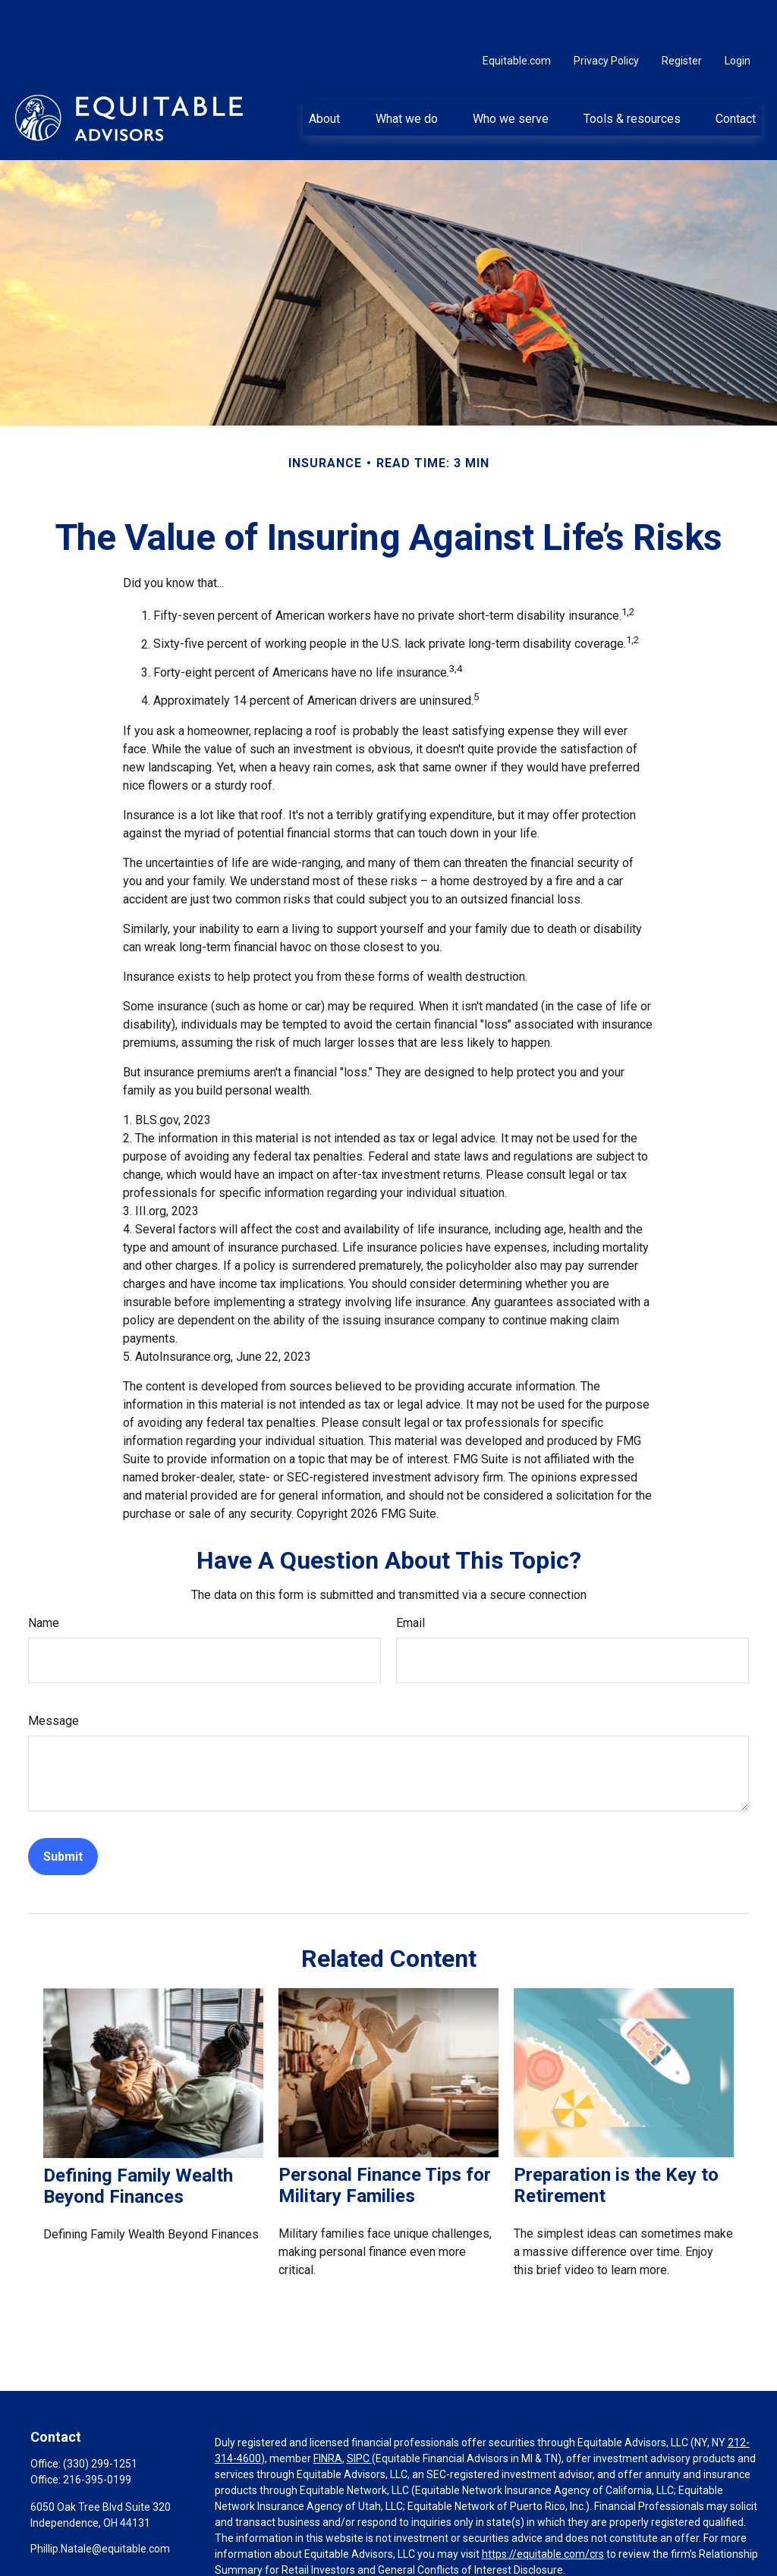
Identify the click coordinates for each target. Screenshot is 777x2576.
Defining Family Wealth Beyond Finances (138, 2140)
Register (682, 15)
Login (737, 15)
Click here (238, 2552)
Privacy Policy (606, 15)
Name (43, 1577)
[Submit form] (63, 1811)
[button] (325, 72)
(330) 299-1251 (100, 2418)
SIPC (359, 2413)
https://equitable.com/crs (543, 2508)
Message (53, 1675)
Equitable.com (517, 15)
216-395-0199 (97, 2434)
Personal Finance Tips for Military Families (384, 2140)
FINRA (327, 2413)
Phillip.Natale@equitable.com (100, 2503)
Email (410, 1577)
